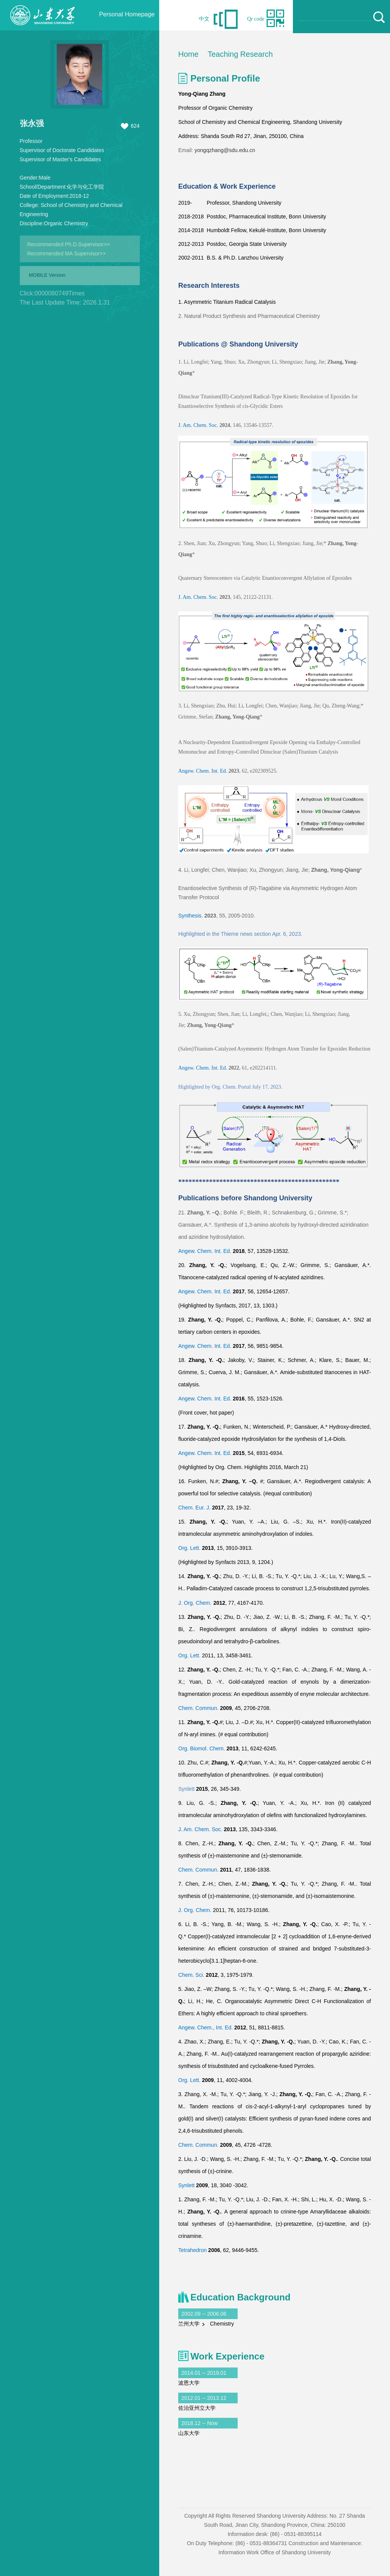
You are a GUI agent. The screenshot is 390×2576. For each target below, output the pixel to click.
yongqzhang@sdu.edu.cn (225, 150)
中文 (204, 19)
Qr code (255, 19)
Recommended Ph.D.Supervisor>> (68, 244)
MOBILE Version (47, 275)
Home (188, 54)
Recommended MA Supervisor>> (66, 253)
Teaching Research (240, 54)
